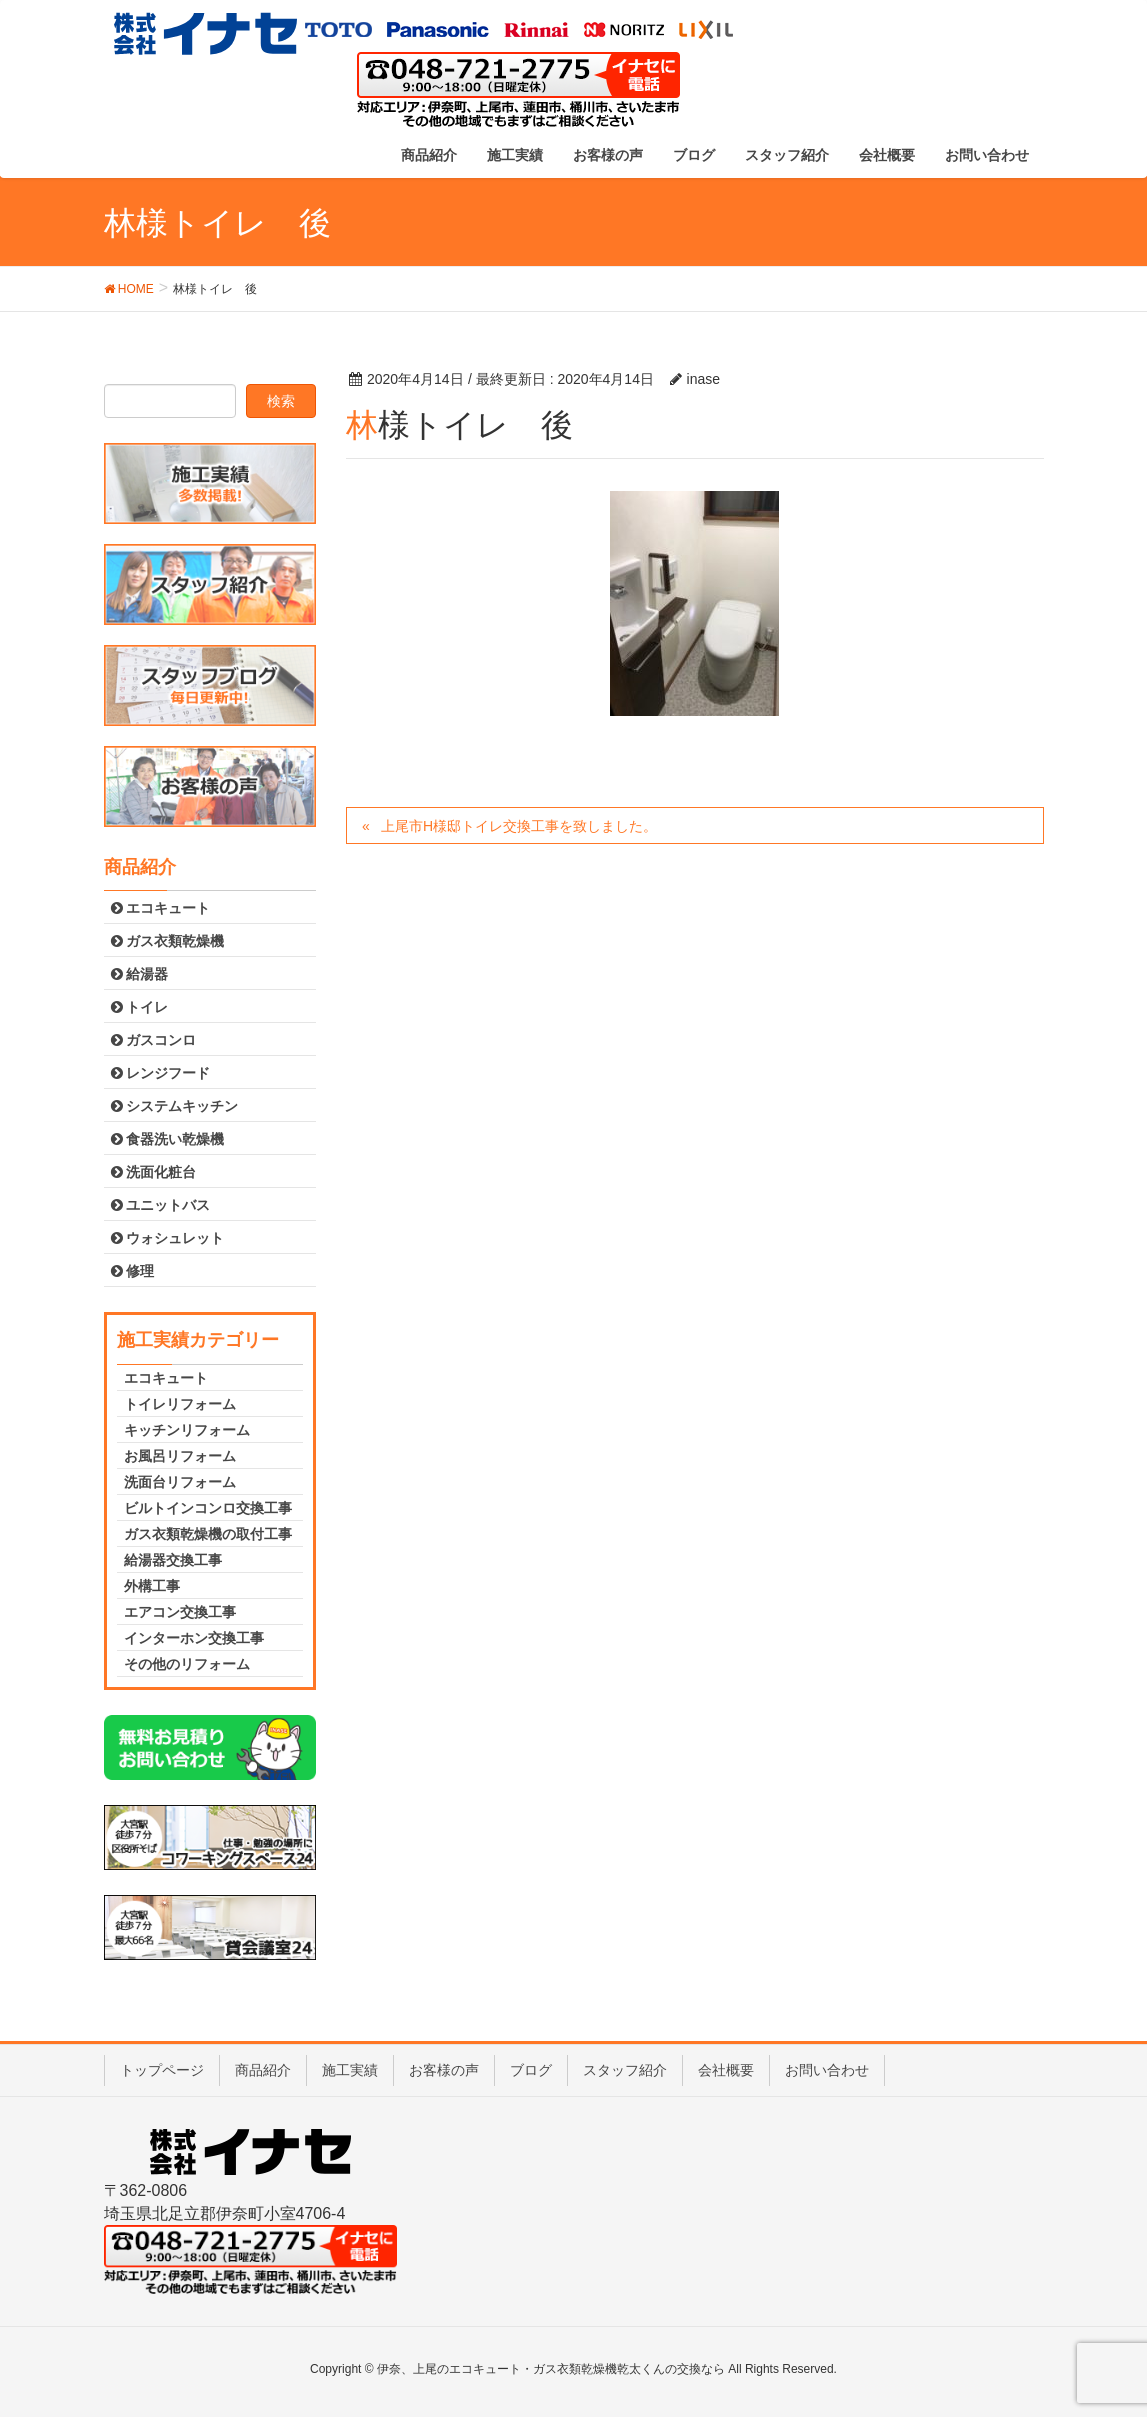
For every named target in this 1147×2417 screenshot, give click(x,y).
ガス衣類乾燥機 (168, 941)
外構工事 (152, 1586)
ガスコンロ (154, 1040)
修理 (133, 1271)
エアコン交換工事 (180, 1612)
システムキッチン (175, 1106)
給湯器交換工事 (173, 1560)
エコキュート (161, 908)
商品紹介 (263, 2070)
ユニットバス (161, 1205)
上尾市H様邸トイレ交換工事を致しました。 (519, 826)
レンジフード (161, 1073)
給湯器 (140, 974)
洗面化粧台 (154, 1172)
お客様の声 (444, 2070)
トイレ (140, 1007)
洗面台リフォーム (180, 1482)
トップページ (162, 2070)
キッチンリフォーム (187, 1430)
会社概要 (726, 2070)
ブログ (531, 2070)
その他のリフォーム (187, 1664)
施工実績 (350, 2070)
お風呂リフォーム (180, 1456)
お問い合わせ (827, 2070)
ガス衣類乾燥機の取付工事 (208, 1534)
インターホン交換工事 (194, 1638)
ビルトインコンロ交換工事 (208, 1508)
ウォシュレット (168, 1238)
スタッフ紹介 (625, 2070)
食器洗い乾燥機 (168, 1139)
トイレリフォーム (180, 1404)
